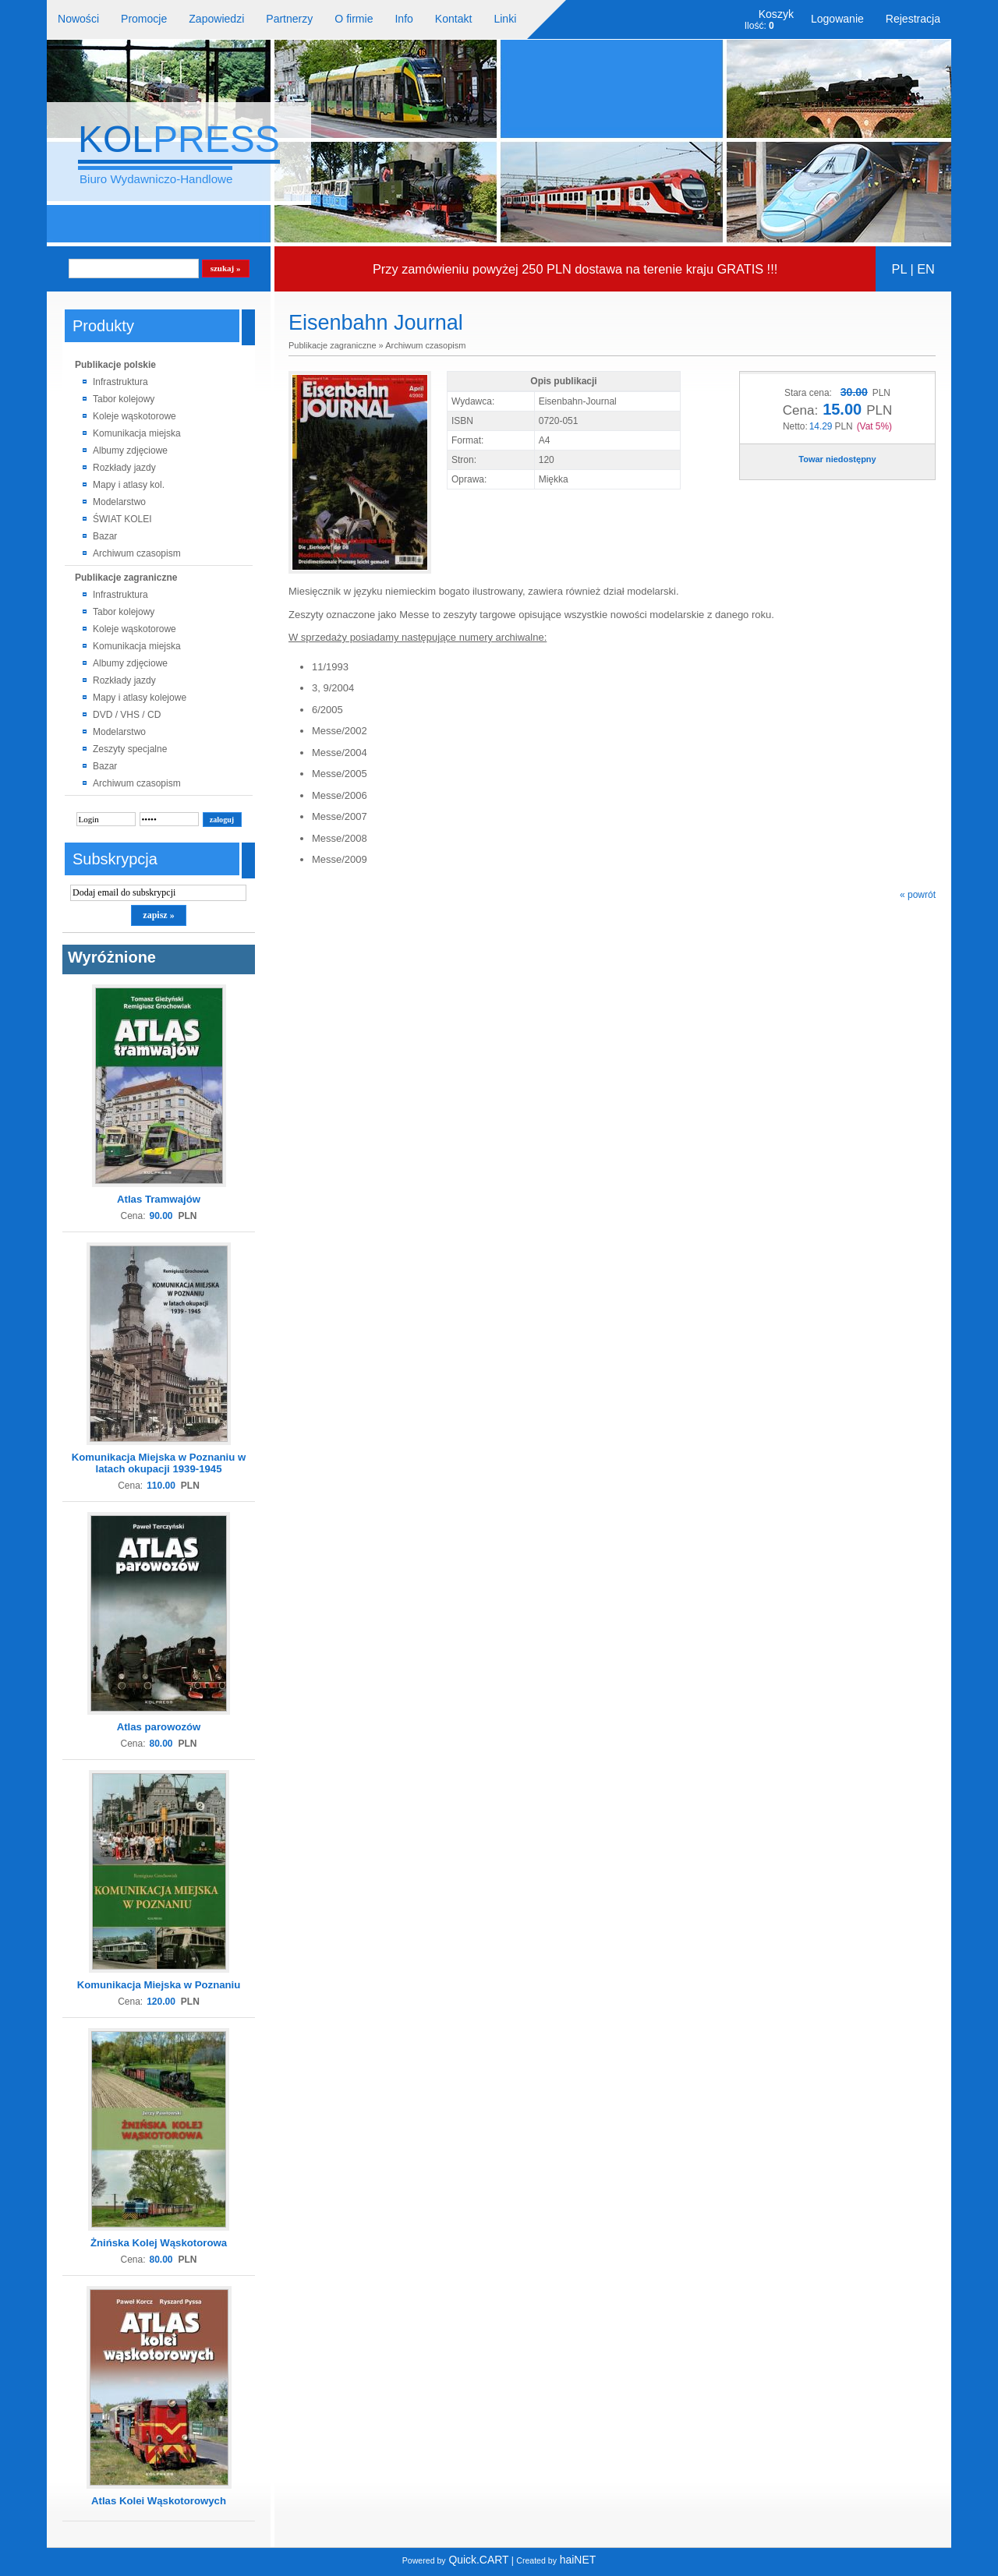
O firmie (353, 18)
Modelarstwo (119, 501)
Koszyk (776, 14)
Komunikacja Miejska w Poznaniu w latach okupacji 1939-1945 (159, 1463)
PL (899, 269)
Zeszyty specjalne (130, 749)
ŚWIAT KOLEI (122, 519)
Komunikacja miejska (137, 433)
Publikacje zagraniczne (126, 577)
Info (403, 18)
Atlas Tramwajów (158, 1199)
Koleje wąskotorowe (134, 416)
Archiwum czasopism (137, 553)
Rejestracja (913, 18)
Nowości (78, 18)
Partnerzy (289, 18)
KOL (179, 139)
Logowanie (837, 18)
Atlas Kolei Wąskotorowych (158, 2501)
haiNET (556, 2559)
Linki (505, 18)
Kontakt (453, 18)
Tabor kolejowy (123, 399)
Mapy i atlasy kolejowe (139, 697)
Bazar (105, 536)
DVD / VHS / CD (127, 714)
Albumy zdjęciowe (130, 450)
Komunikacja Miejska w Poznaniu (159, 1985)
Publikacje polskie (115, 364)
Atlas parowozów (159, 1727)
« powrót (918, 894)
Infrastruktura (120, 381)
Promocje (144, 18)
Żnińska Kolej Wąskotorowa (158, 2243)
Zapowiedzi (216, 18)
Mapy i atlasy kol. (129, 484)
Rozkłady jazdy (124, 467)
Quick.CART (455, 2559)
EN (926, 269)
